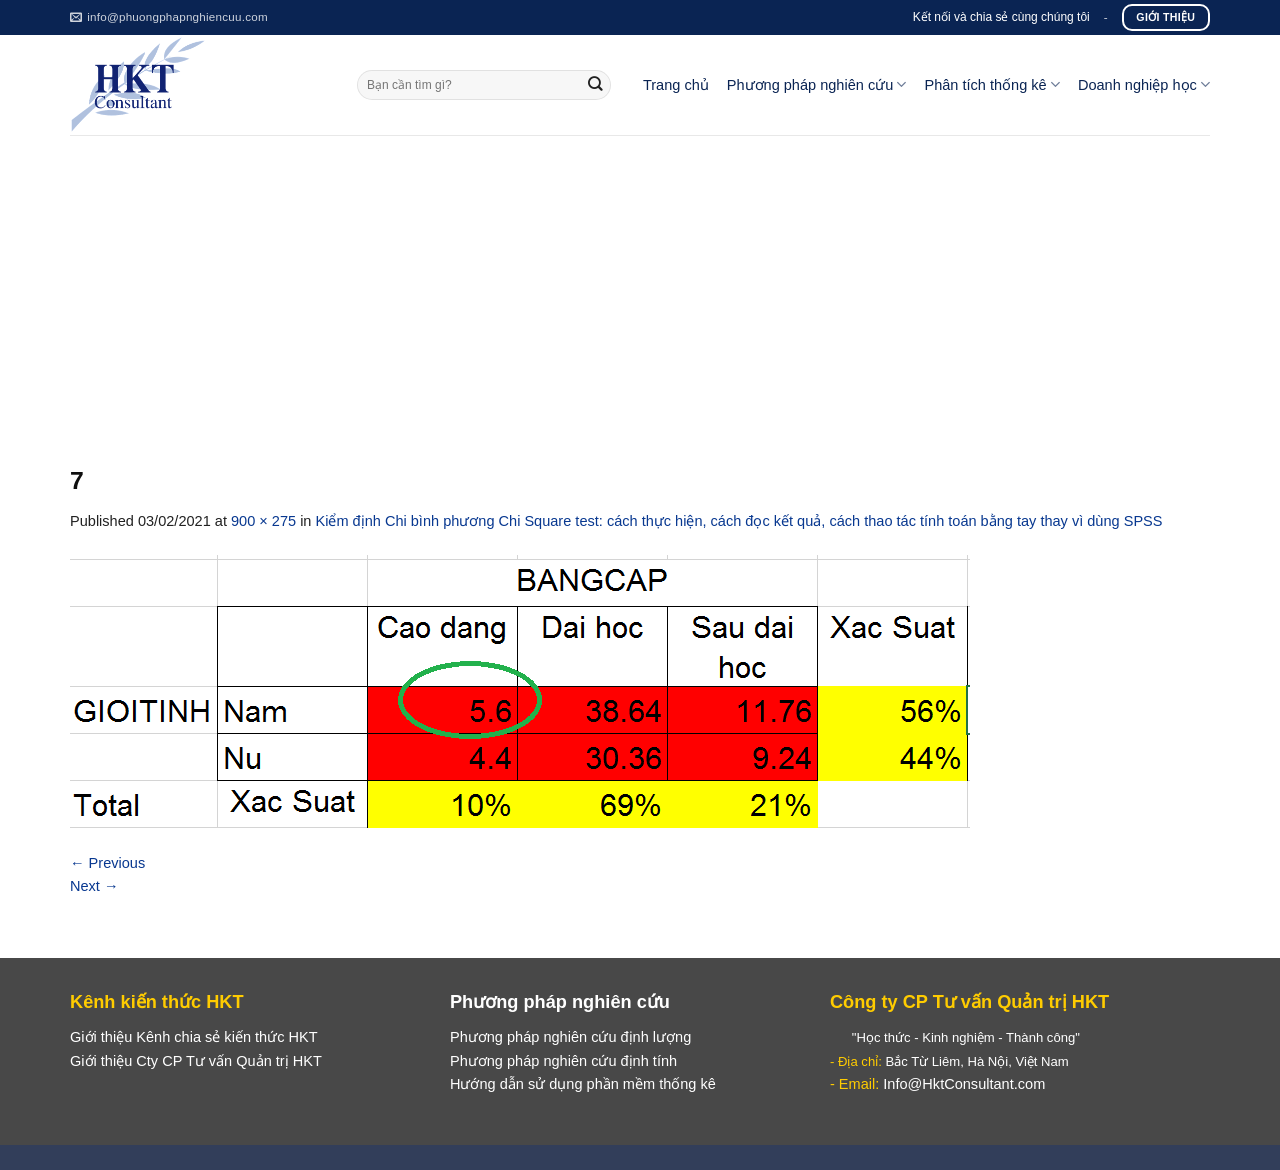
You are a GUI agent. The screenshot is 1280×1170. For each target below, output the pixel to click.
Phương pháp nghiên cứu (817, 84)
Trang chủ (676, 85)
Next (94, 886)
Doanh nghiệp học (1144, 84)
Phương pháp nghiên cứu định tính (563, 1061)
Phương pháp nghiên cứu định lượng (570, 1037)
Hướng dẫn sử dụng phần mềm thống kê (583, 1084)
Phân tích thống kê (991, 84)
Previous (107, 863)
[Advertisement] (640, 285)
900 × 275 (263, 521)
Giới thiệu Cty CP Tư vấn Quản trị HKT (196, 1061)
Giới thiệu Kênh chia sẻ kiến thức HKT (194, 1037)
